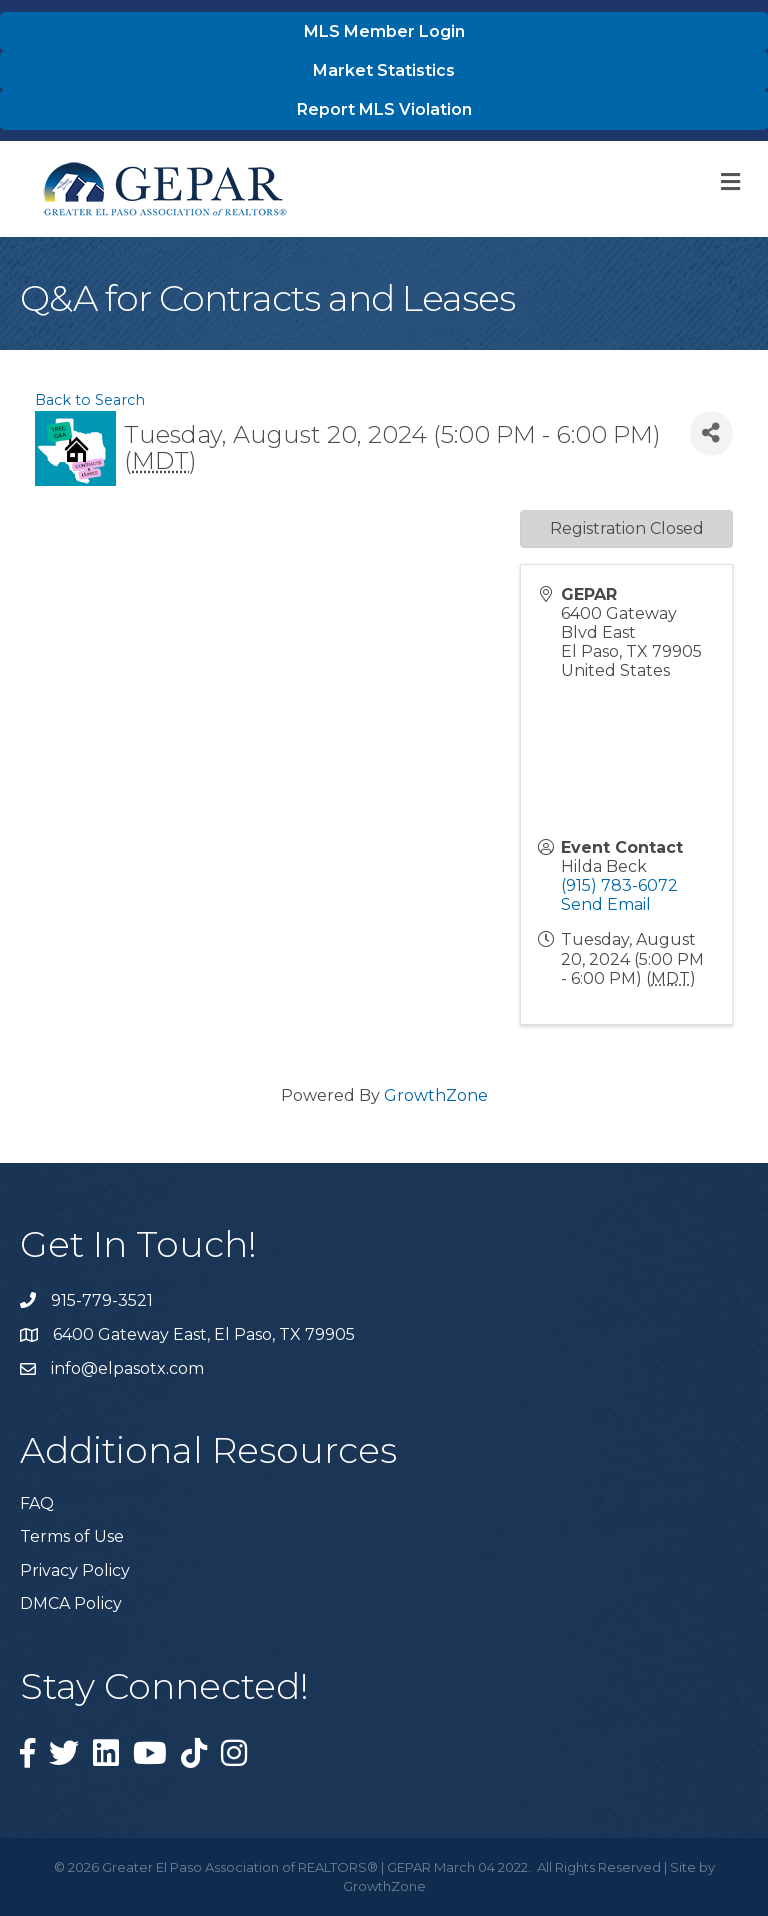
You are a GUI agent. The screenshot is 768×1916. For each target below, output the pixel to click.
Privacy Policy (75, 1570)
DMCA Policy (71, 1603)
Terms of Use (72, 1536)
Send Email (606, 904)
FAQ (37, 1503)
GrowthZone (436, 1095)
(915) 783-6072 (619, 885)
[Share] (711, 433)
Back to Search (90, 400)
